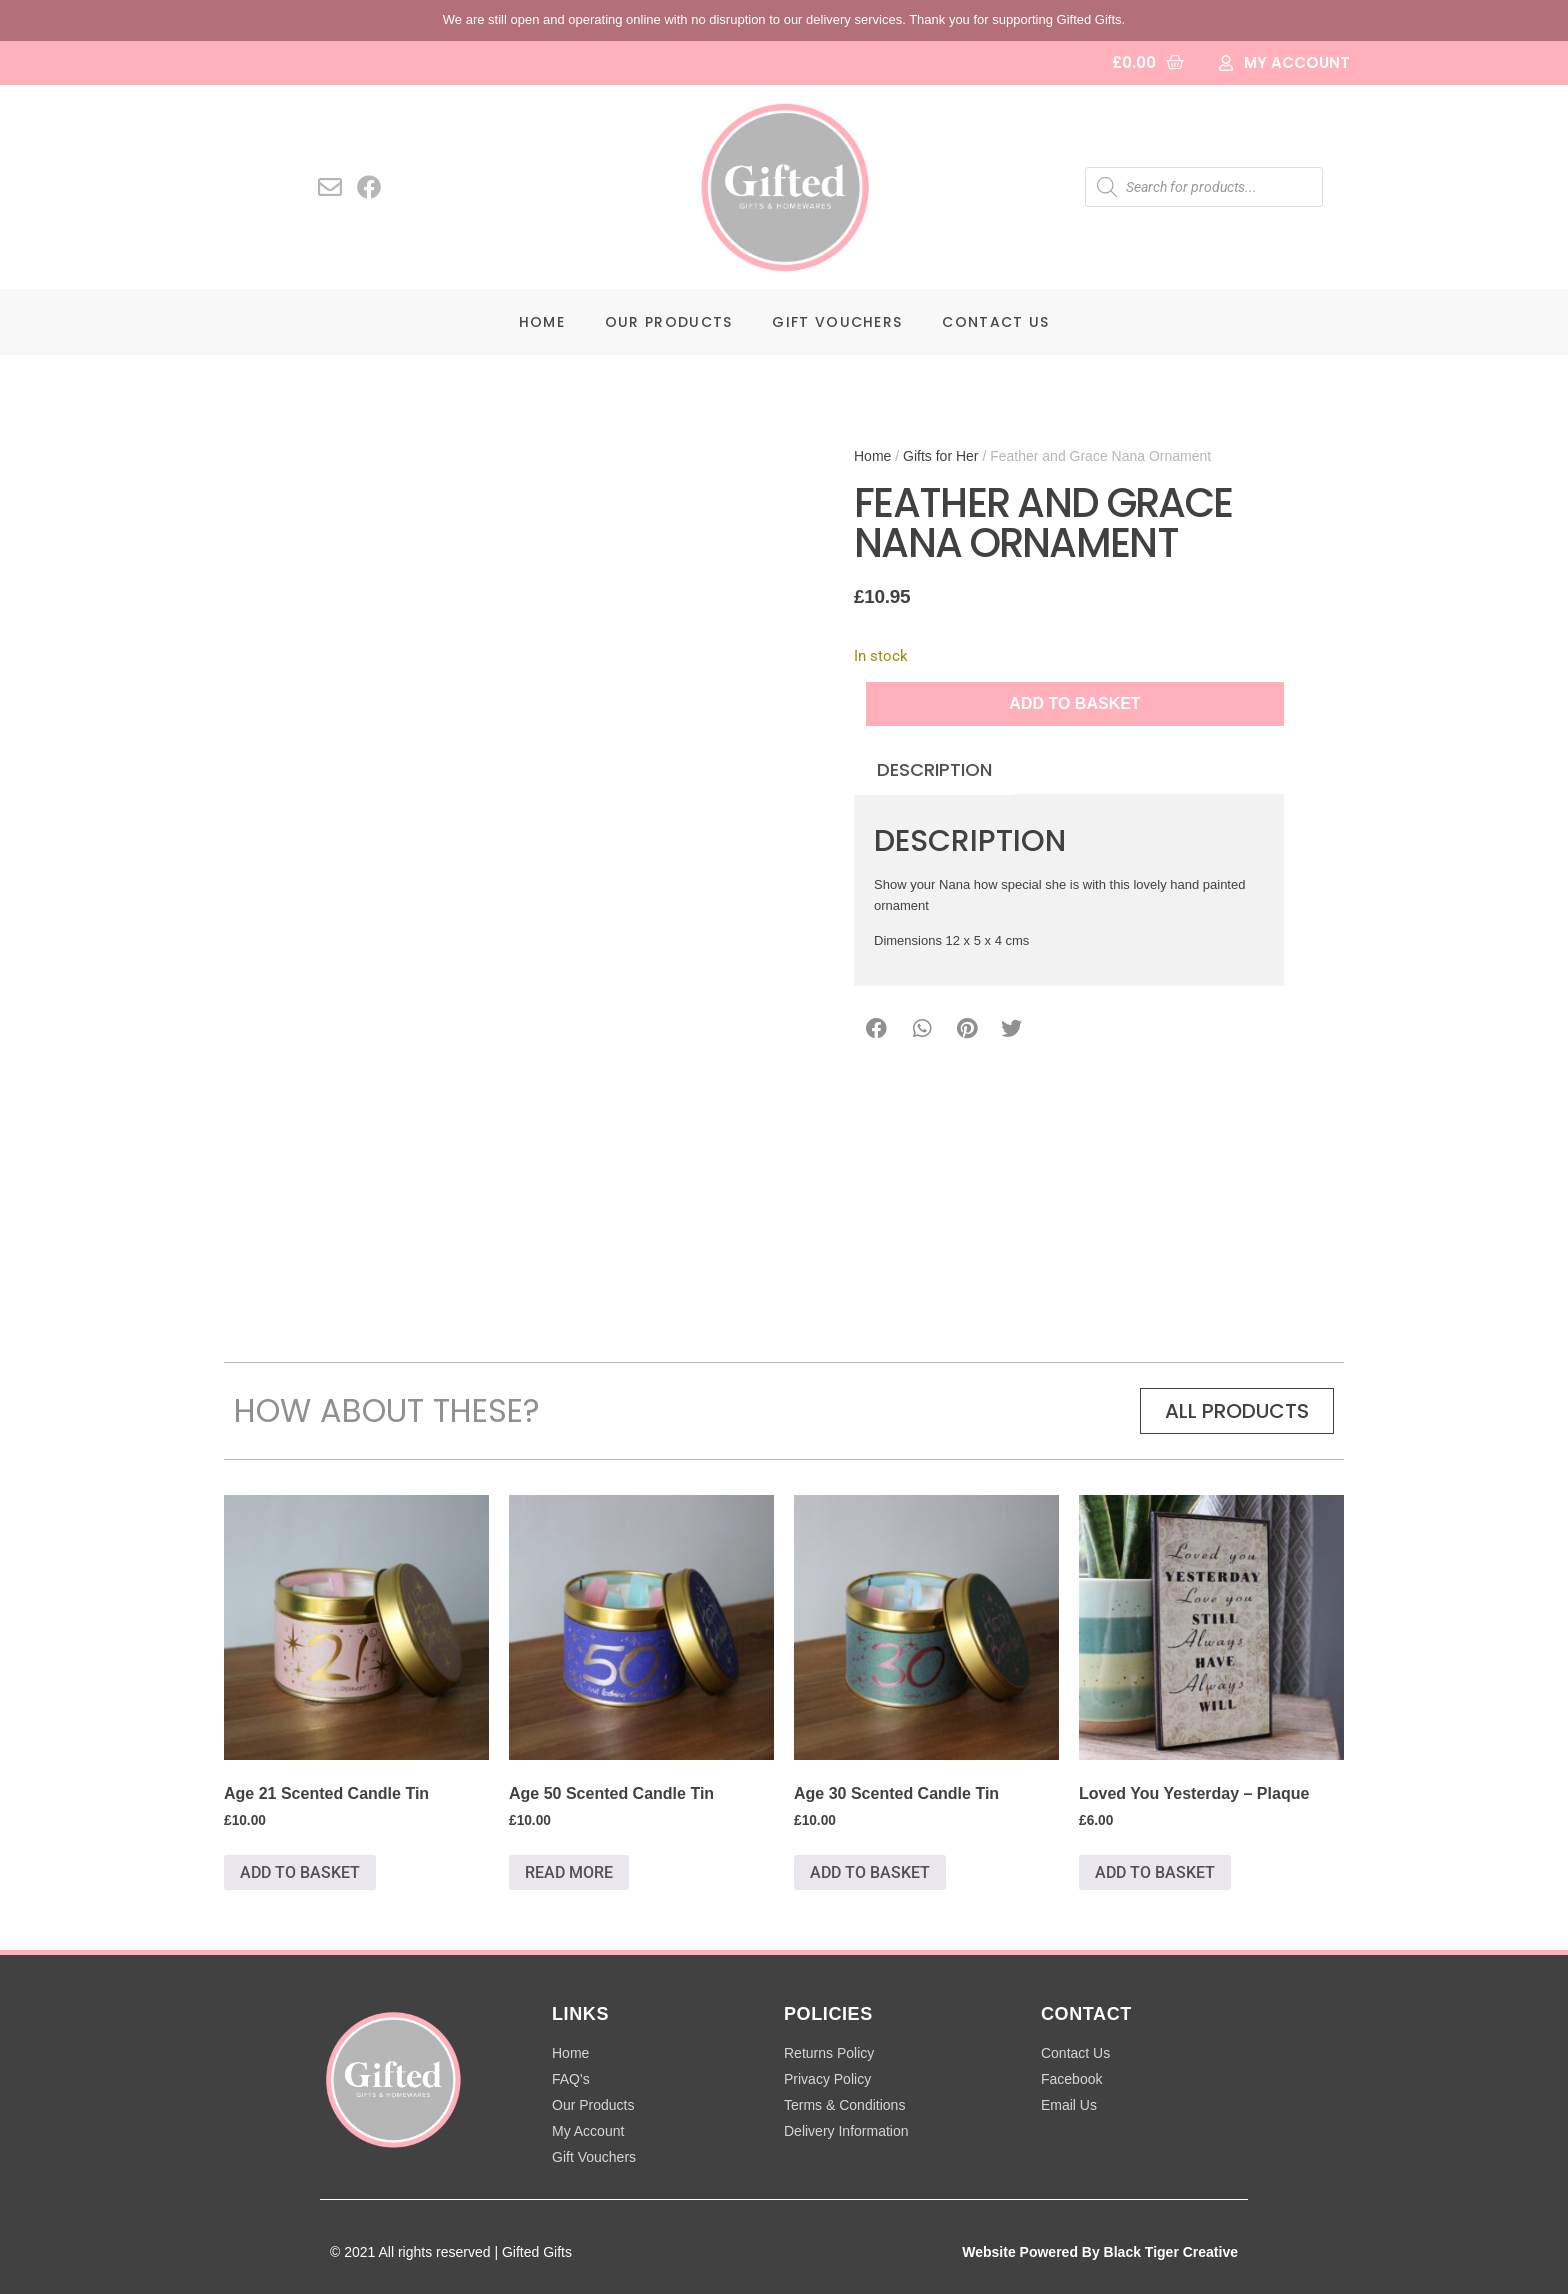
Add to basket (1074, 703)
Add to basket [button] (300, 1872)
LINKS (580, 2014)
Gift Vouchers (837, 322)
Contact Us (995, 322)
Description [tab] (934, 769)
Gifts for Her (940, 456)
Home (542, 322)
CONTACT (1086, 2014)
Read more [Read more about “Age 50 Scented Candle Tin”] (569, 1872)
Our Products (669, 322)
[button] (876, 1028)
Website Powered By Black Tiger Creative (1100, 2252)
